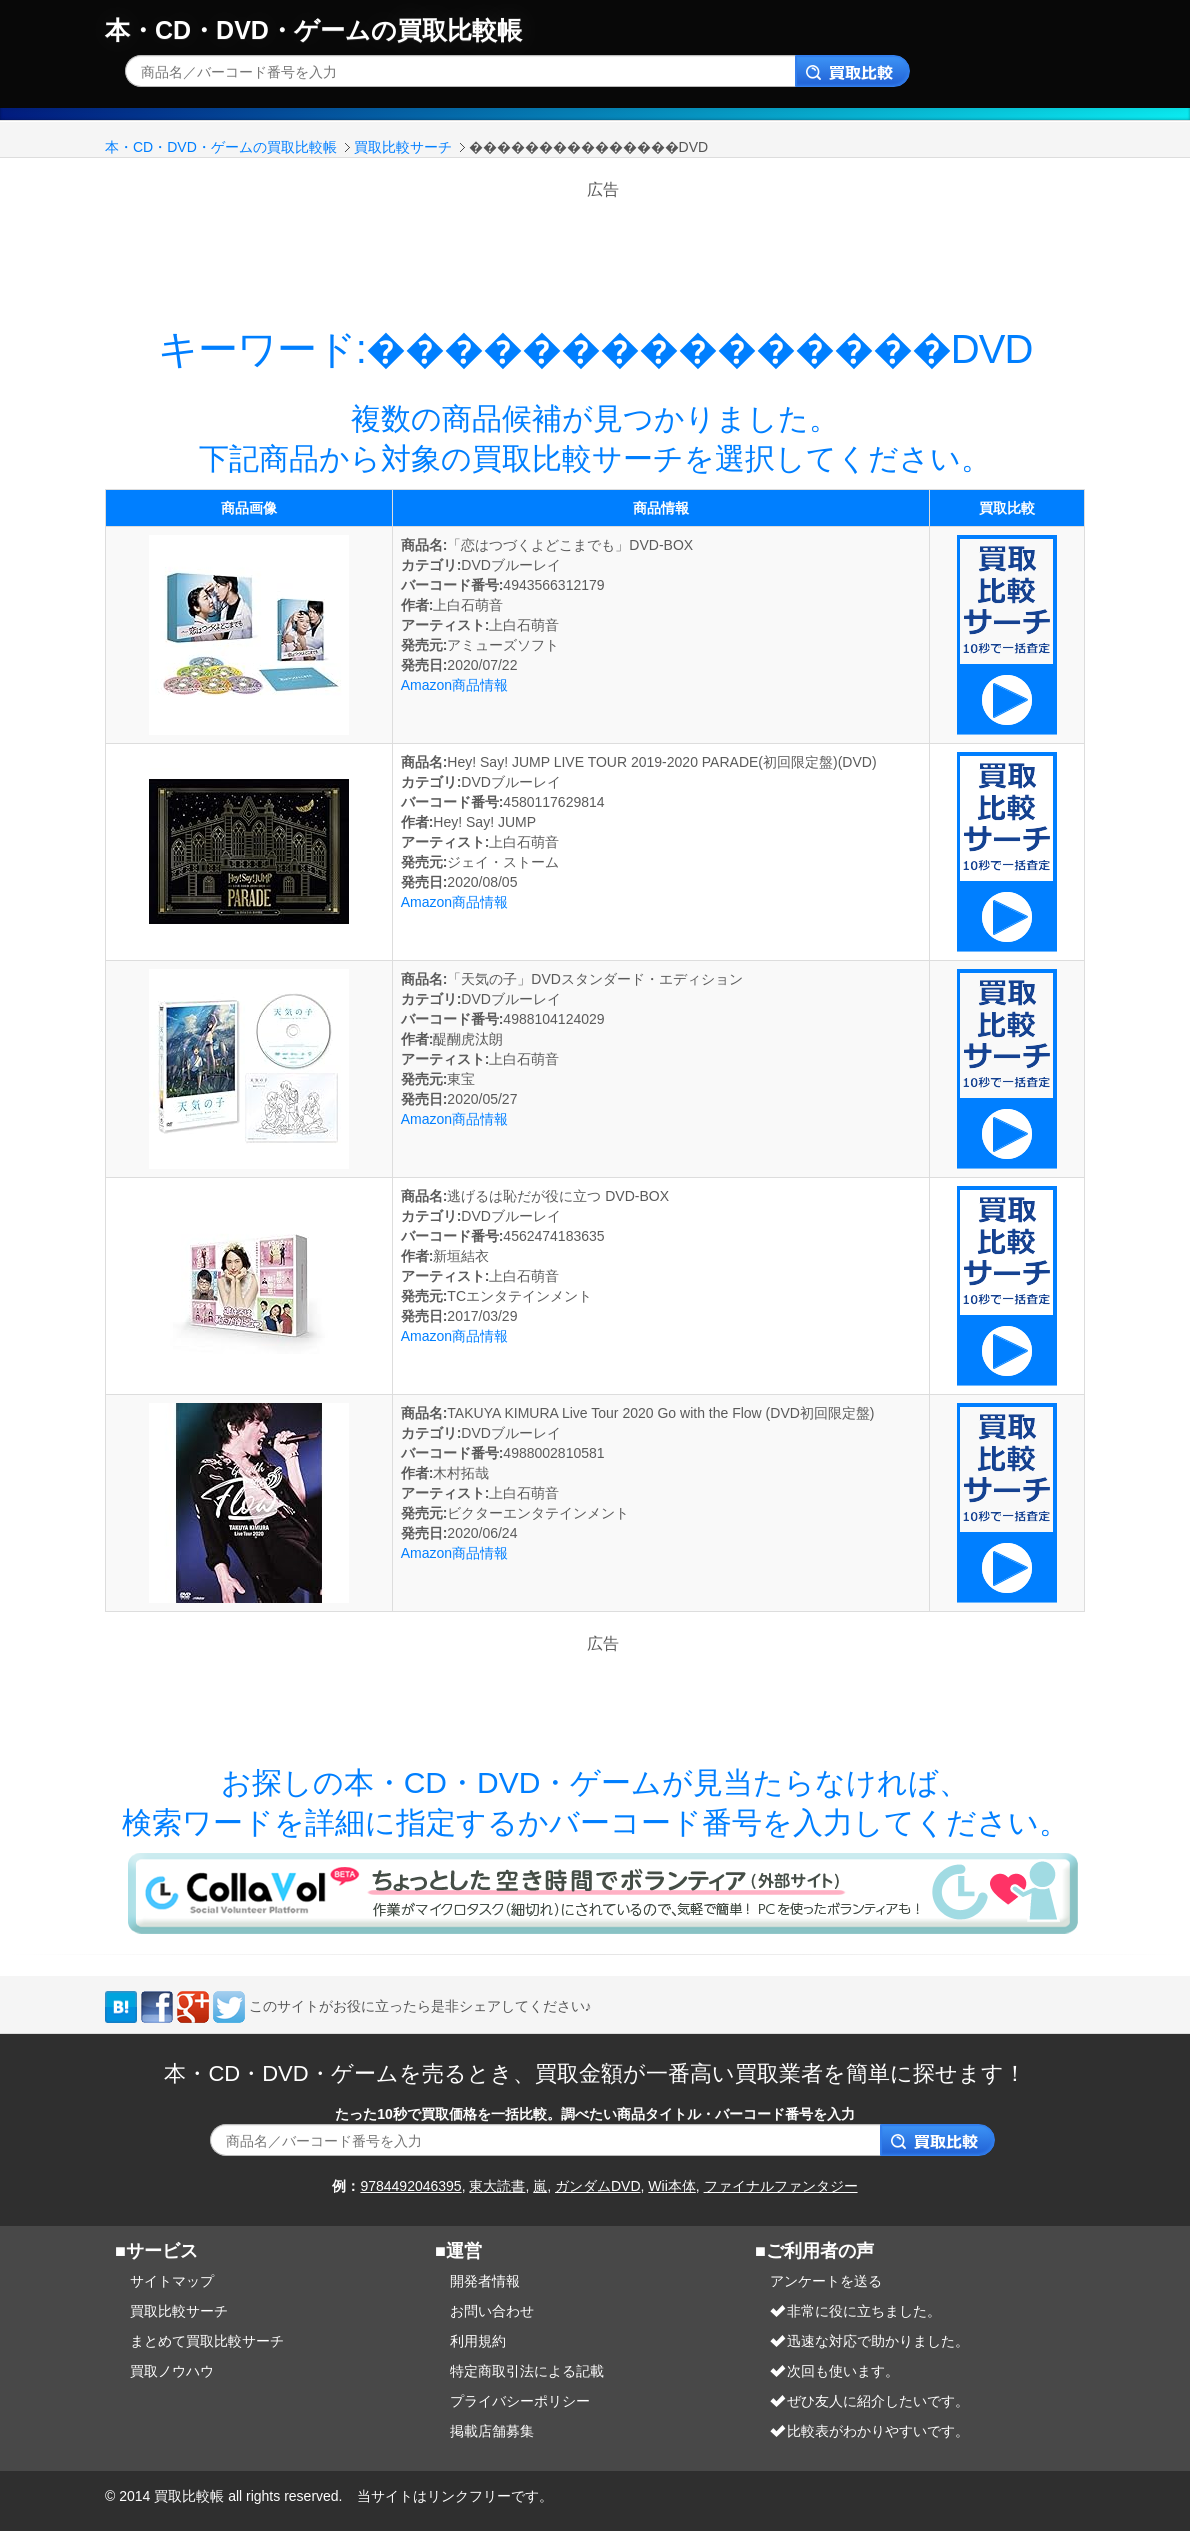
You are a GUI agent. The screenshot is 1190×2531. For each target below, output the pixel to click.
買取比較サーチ (403, 147)
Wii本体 (671, 2186)
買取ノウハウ (172, 2371)
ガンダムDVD (598, 2186)
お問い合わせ (492, 2311)
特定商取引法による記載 (527, 2371)
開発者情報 (485, 2281)
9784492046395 (410, 2186)
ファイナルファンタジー (781, 2186)
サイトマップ (172, 2281)
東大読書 (497, 2186)
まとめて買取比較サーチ (207, 2341)
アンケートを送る (826, 2281)
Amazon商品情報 (454, 685)
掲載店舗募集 (492, 2431)
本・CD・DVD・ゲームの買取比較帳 (313, 30)
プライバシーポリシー (520, 2401)
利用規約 (478, 2341)
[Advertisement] (603, 247)
